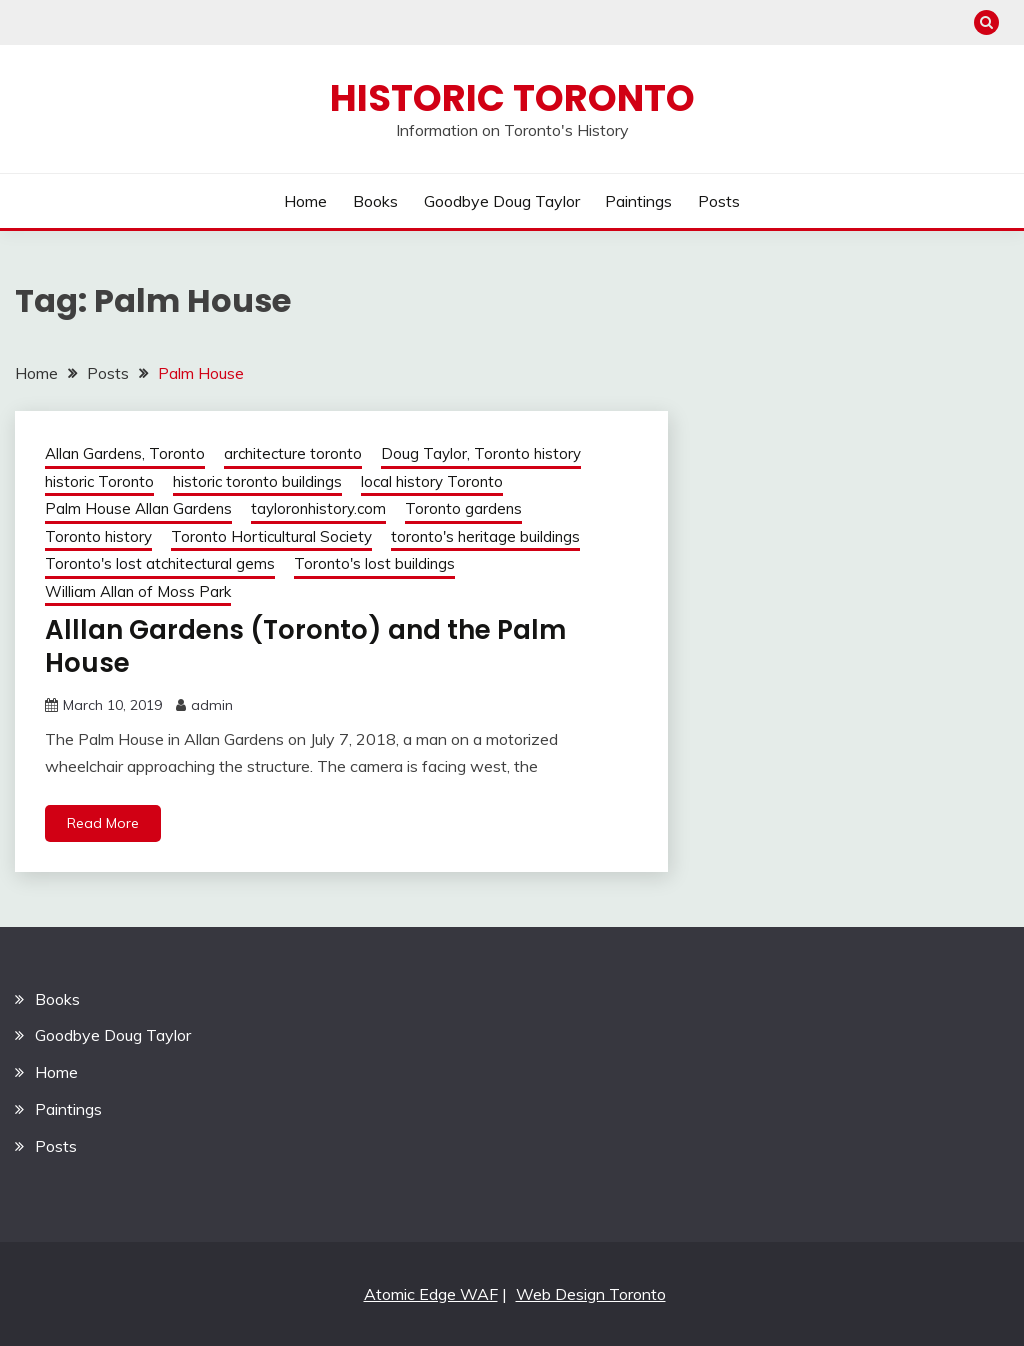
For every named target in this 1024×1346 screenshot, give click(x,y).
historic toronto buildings (257, 481)
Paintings (638, 201)
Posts (719, 201)
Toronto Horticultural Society (271, 536)
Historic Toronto (512, 98)
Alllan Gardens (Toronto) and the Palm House (305, 646)
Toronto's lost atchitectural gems (160, 563)
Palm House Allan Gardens (138, 508)
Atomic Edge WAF (431, 1294)
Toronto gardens (463, 508)
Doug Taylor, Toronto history (481, 453)
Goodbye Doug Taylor (502, 201)
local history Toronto (432, 481)
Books (375, 201)
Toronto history (98, 536)
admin (212, 705)
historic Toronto (99, 481)
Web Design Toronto (591, 1294)
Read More (103, 823)
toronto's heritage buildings (485, 536)
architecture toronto (293, 453)
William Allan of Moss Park (138, 591)
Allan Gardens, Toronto (125, 453)
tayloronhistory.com (318, 508)
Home (305, 201)
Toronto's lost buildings (374, 563)
